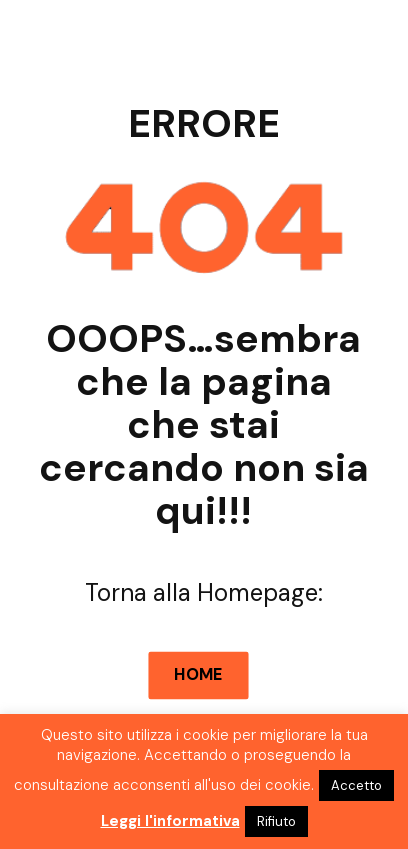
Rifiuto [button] (276, 821)
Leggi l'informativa (170, 821)
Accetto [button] (356, 785)
